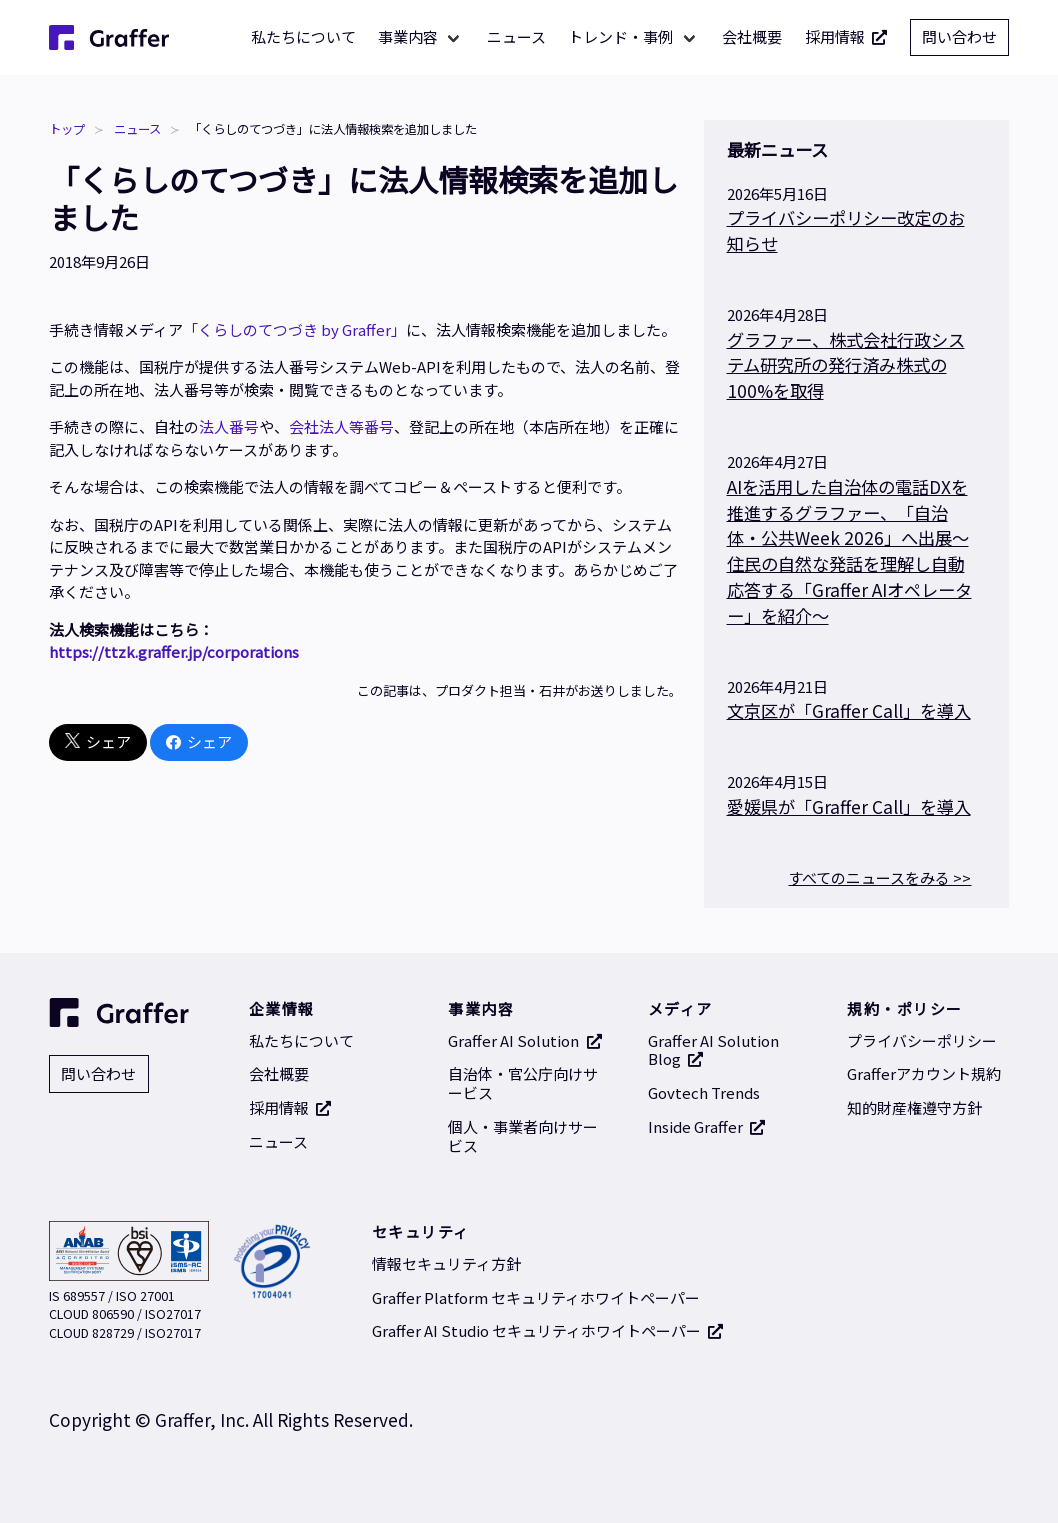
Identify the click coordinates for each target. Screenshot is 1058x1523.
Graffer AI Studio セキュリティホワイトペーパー (548, 1330)
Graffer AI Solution (525, 1040)
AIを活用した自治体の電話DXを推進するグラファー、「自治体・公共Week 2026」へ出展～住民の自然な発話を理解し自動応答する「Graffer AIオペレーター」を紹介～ (849, 551)
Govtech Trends (704, 1092)
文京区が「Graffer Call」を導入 (849, 710)
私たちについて (303, 36)
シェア (98, 742)
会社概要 (752, 36)
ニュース (516, 36)
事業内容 (408, 36)
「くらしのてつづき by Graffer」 (294, 329)
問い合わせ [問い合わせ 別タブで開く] (959, 36)
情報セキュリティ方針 (446, 1263)
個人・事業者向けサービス (523, 1136)
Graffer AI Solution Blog (713, 1050)
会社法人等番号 (341, 426)
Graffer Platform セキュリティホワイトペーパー (536, 1297)
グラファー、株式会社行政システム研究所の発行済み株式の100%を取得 (846, 365)
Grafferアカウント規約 (924, 1073)
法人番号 (229, 426)
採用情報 (846, 37)
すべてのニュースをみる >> (879, 877)
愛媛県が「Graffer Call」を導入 (849, 806)
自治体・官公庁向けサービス (523, 1083)
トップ (67, 129)
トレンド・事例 (620, 36)
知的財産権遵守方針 (914, 1107)
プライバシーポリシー (922, 1040)
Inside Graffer (707, 1126)
